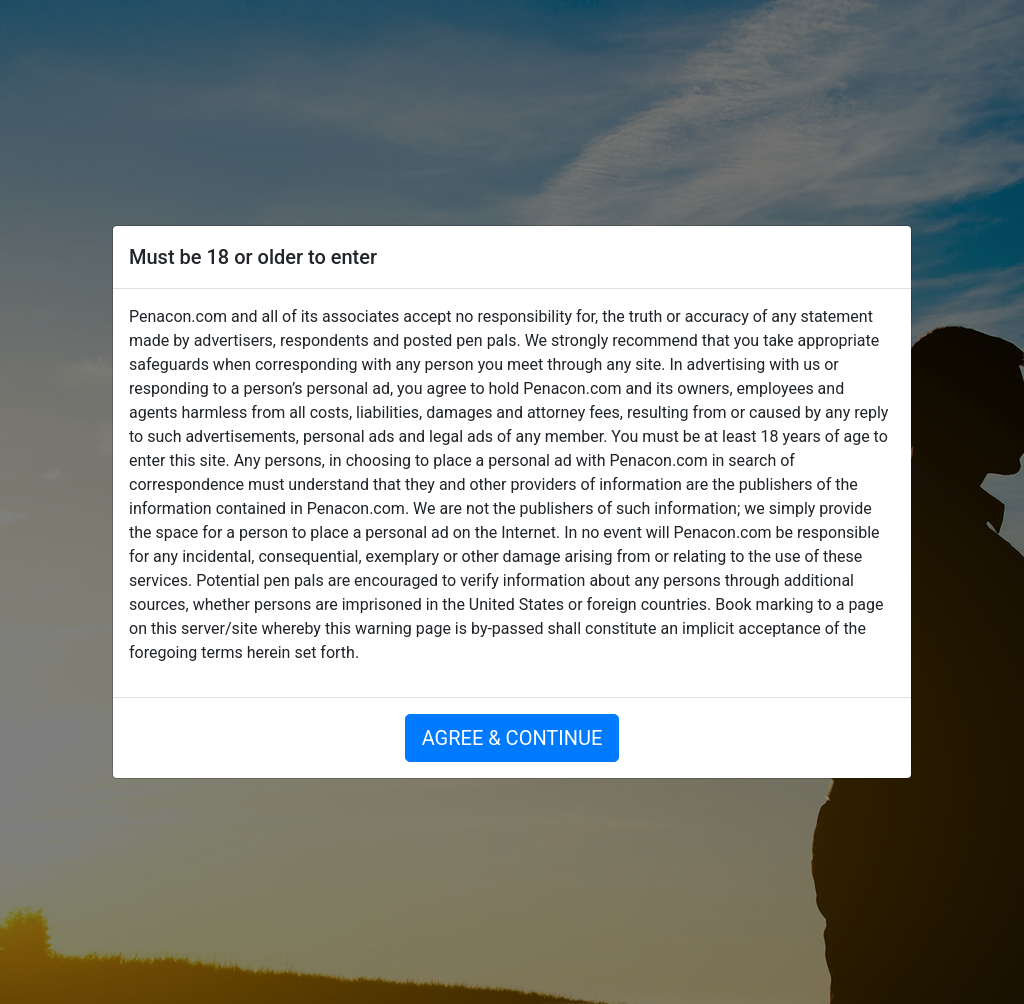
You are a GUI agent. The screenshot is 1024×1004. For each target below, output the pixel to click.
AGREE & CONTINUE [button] (512, 738)
